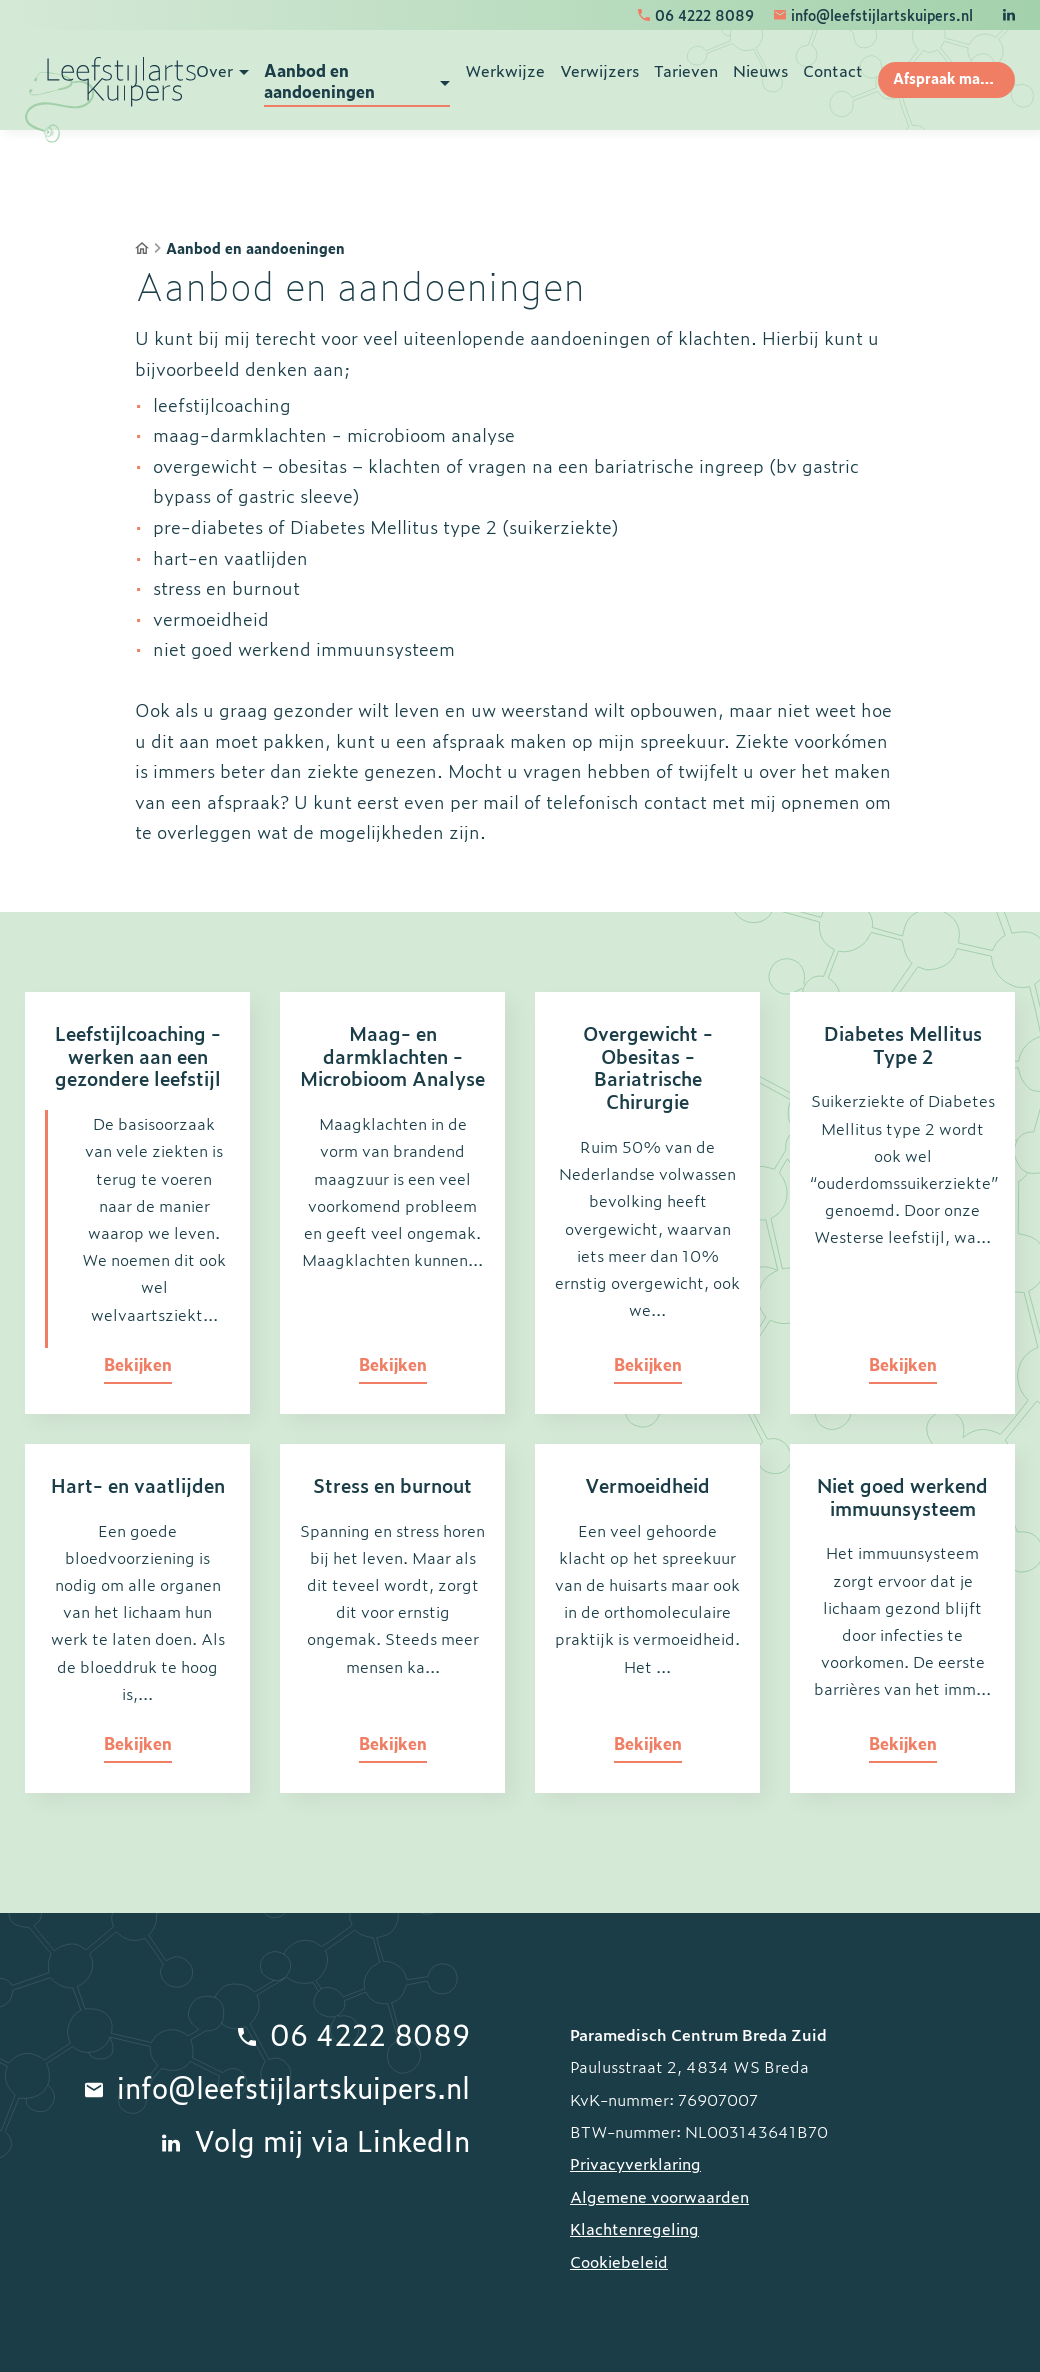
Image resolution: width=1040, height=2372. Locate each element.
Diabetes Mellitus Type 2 (903, 1044)
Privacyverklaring (635, 2163)
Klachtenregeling (634, 2228)
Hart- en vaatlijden (138, 1484)
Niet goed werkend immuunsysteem (902, 1496)
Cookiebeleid (619, 2261)
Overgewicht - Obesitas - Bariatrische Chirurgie (648, 1066)
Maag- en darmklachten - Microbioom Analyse (392, 1055)
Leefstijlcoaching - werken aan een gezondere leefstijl (138, 1055)
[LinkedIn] (1009, 15)
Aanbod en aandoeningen (255, 248)
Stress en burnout (392, 1484)
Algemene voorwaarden (659, 2196)
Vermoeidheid (647, 1484)
